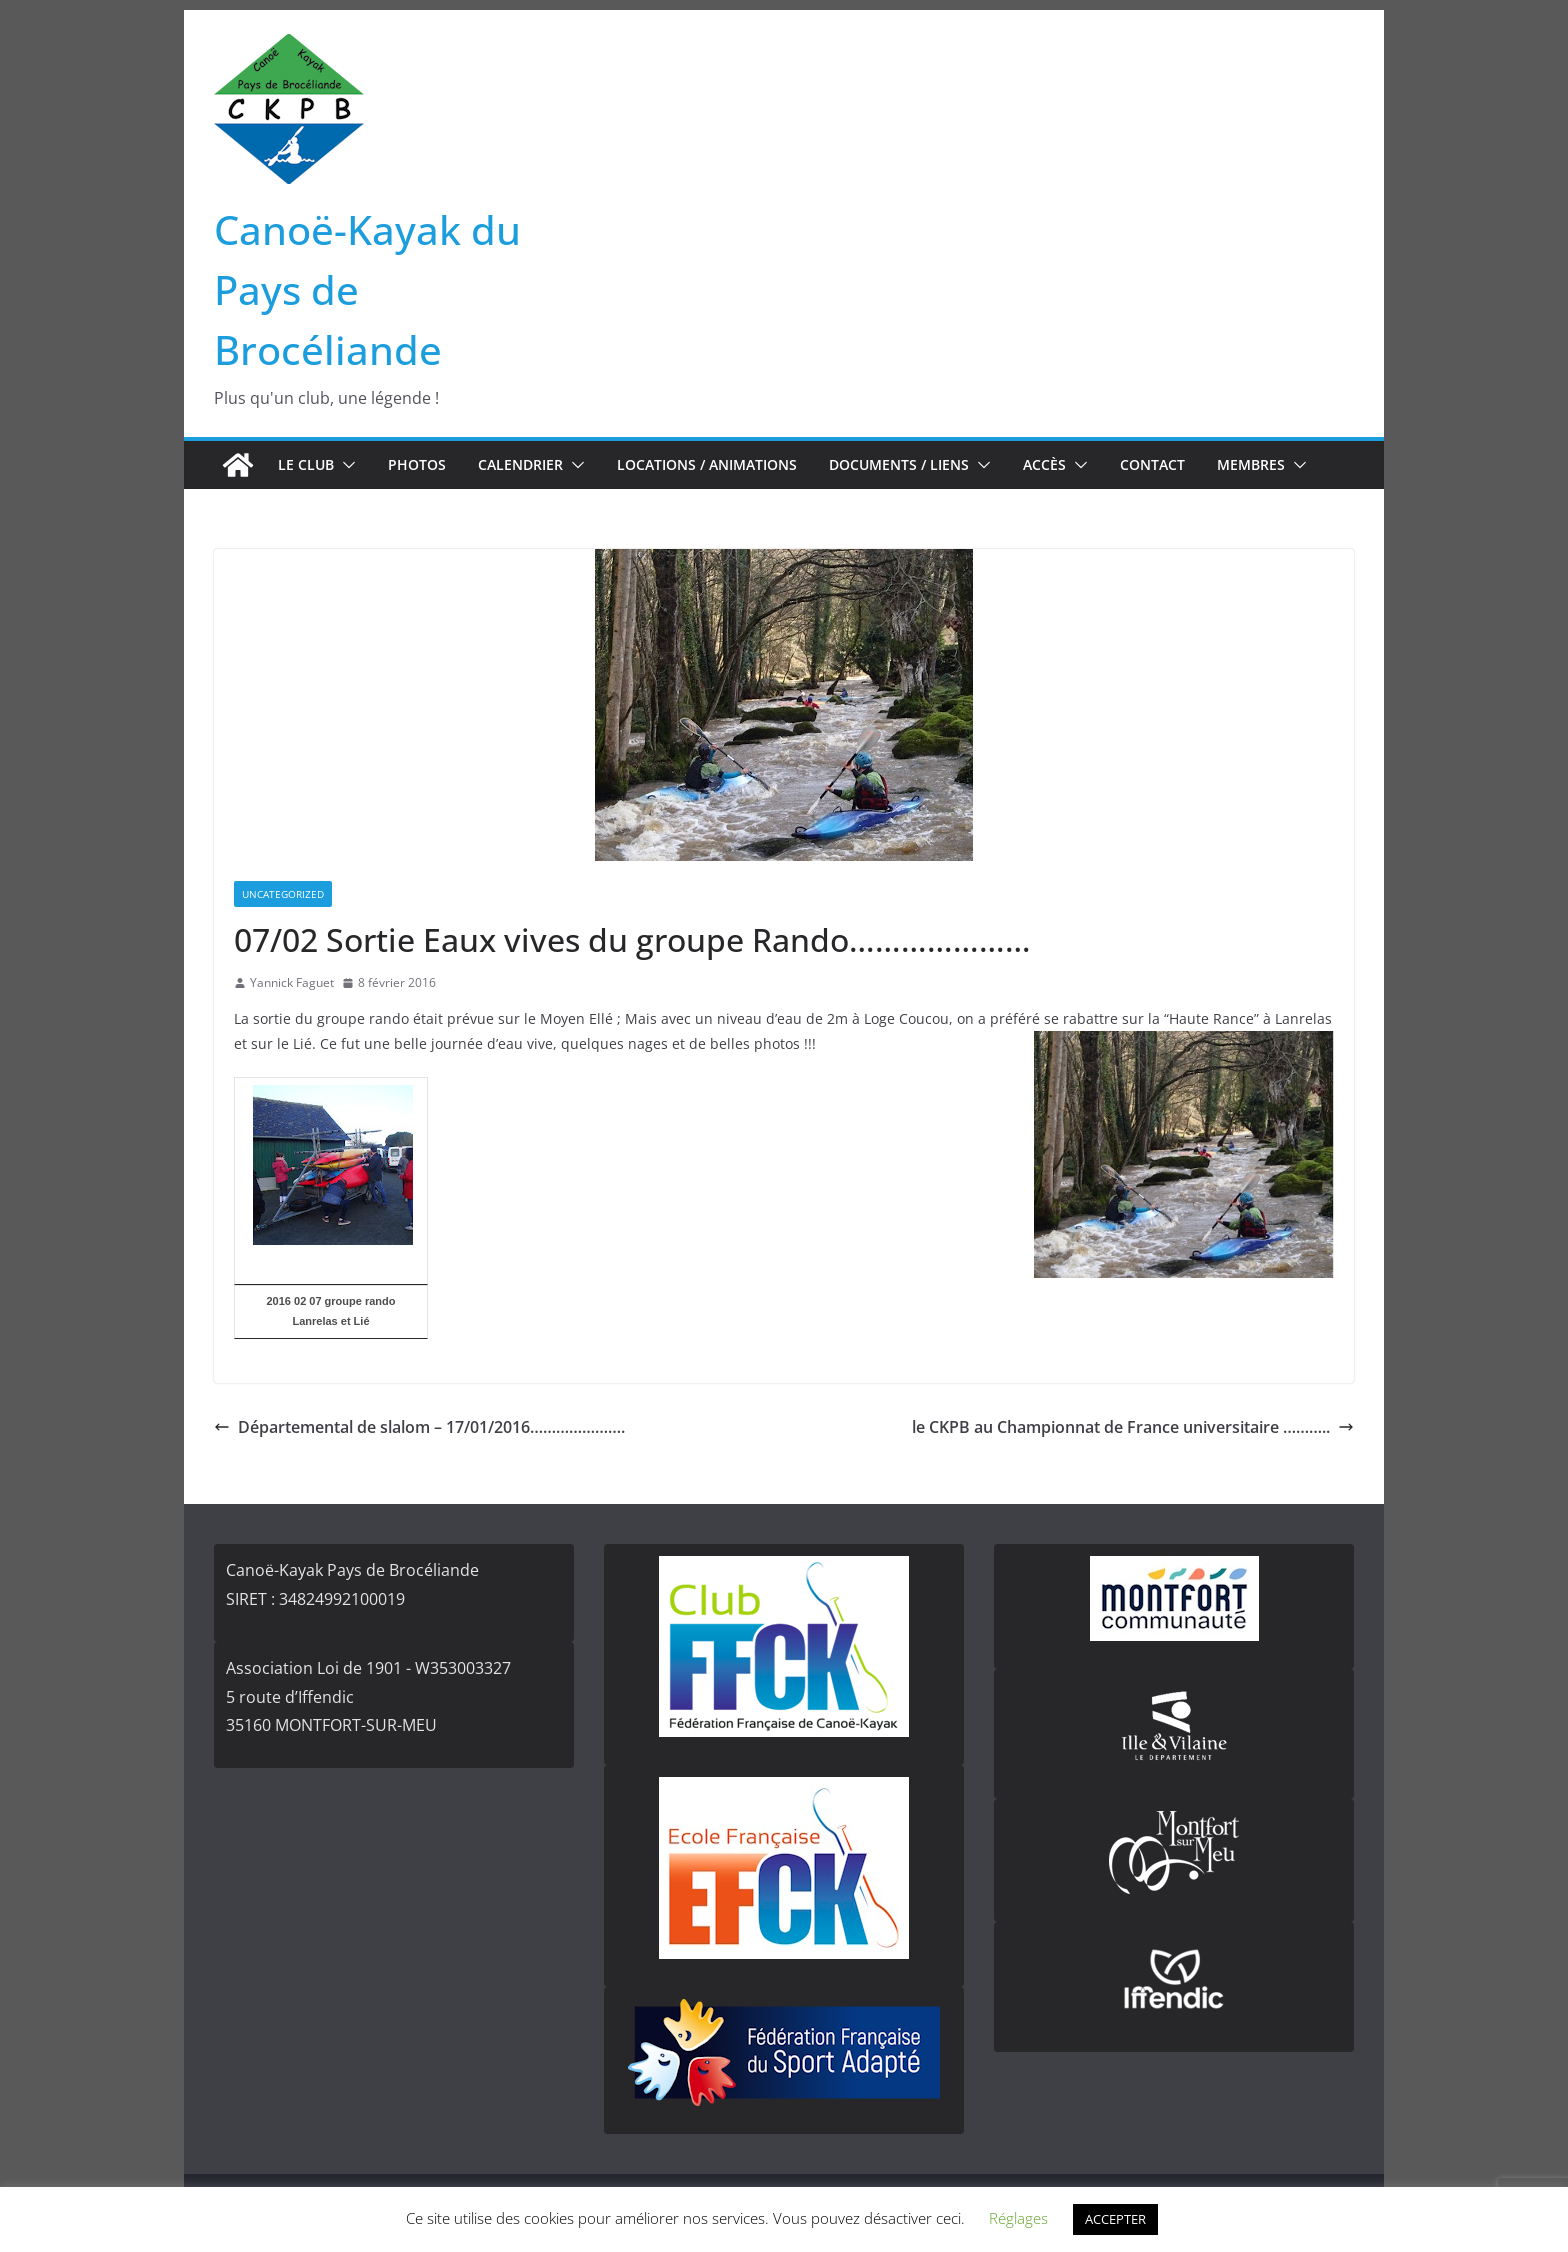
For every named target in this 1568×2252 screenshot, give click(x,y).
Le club (306, 464)
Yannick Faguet (292, 982)
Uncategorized (283, 894)
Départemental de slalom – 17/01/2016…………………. (419, 1427)
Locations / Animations (707, 464)
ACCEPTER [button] (1115, 2219)
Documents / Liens (899, 464)
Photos (417, 464)
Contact (1152, 464)
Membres (1251, 464)
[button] (345, 465)
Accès (1044, 464)
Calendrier (520, 464)
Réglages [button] (1018, 2218)
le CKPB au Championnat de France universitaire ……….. (1133, 1427)
